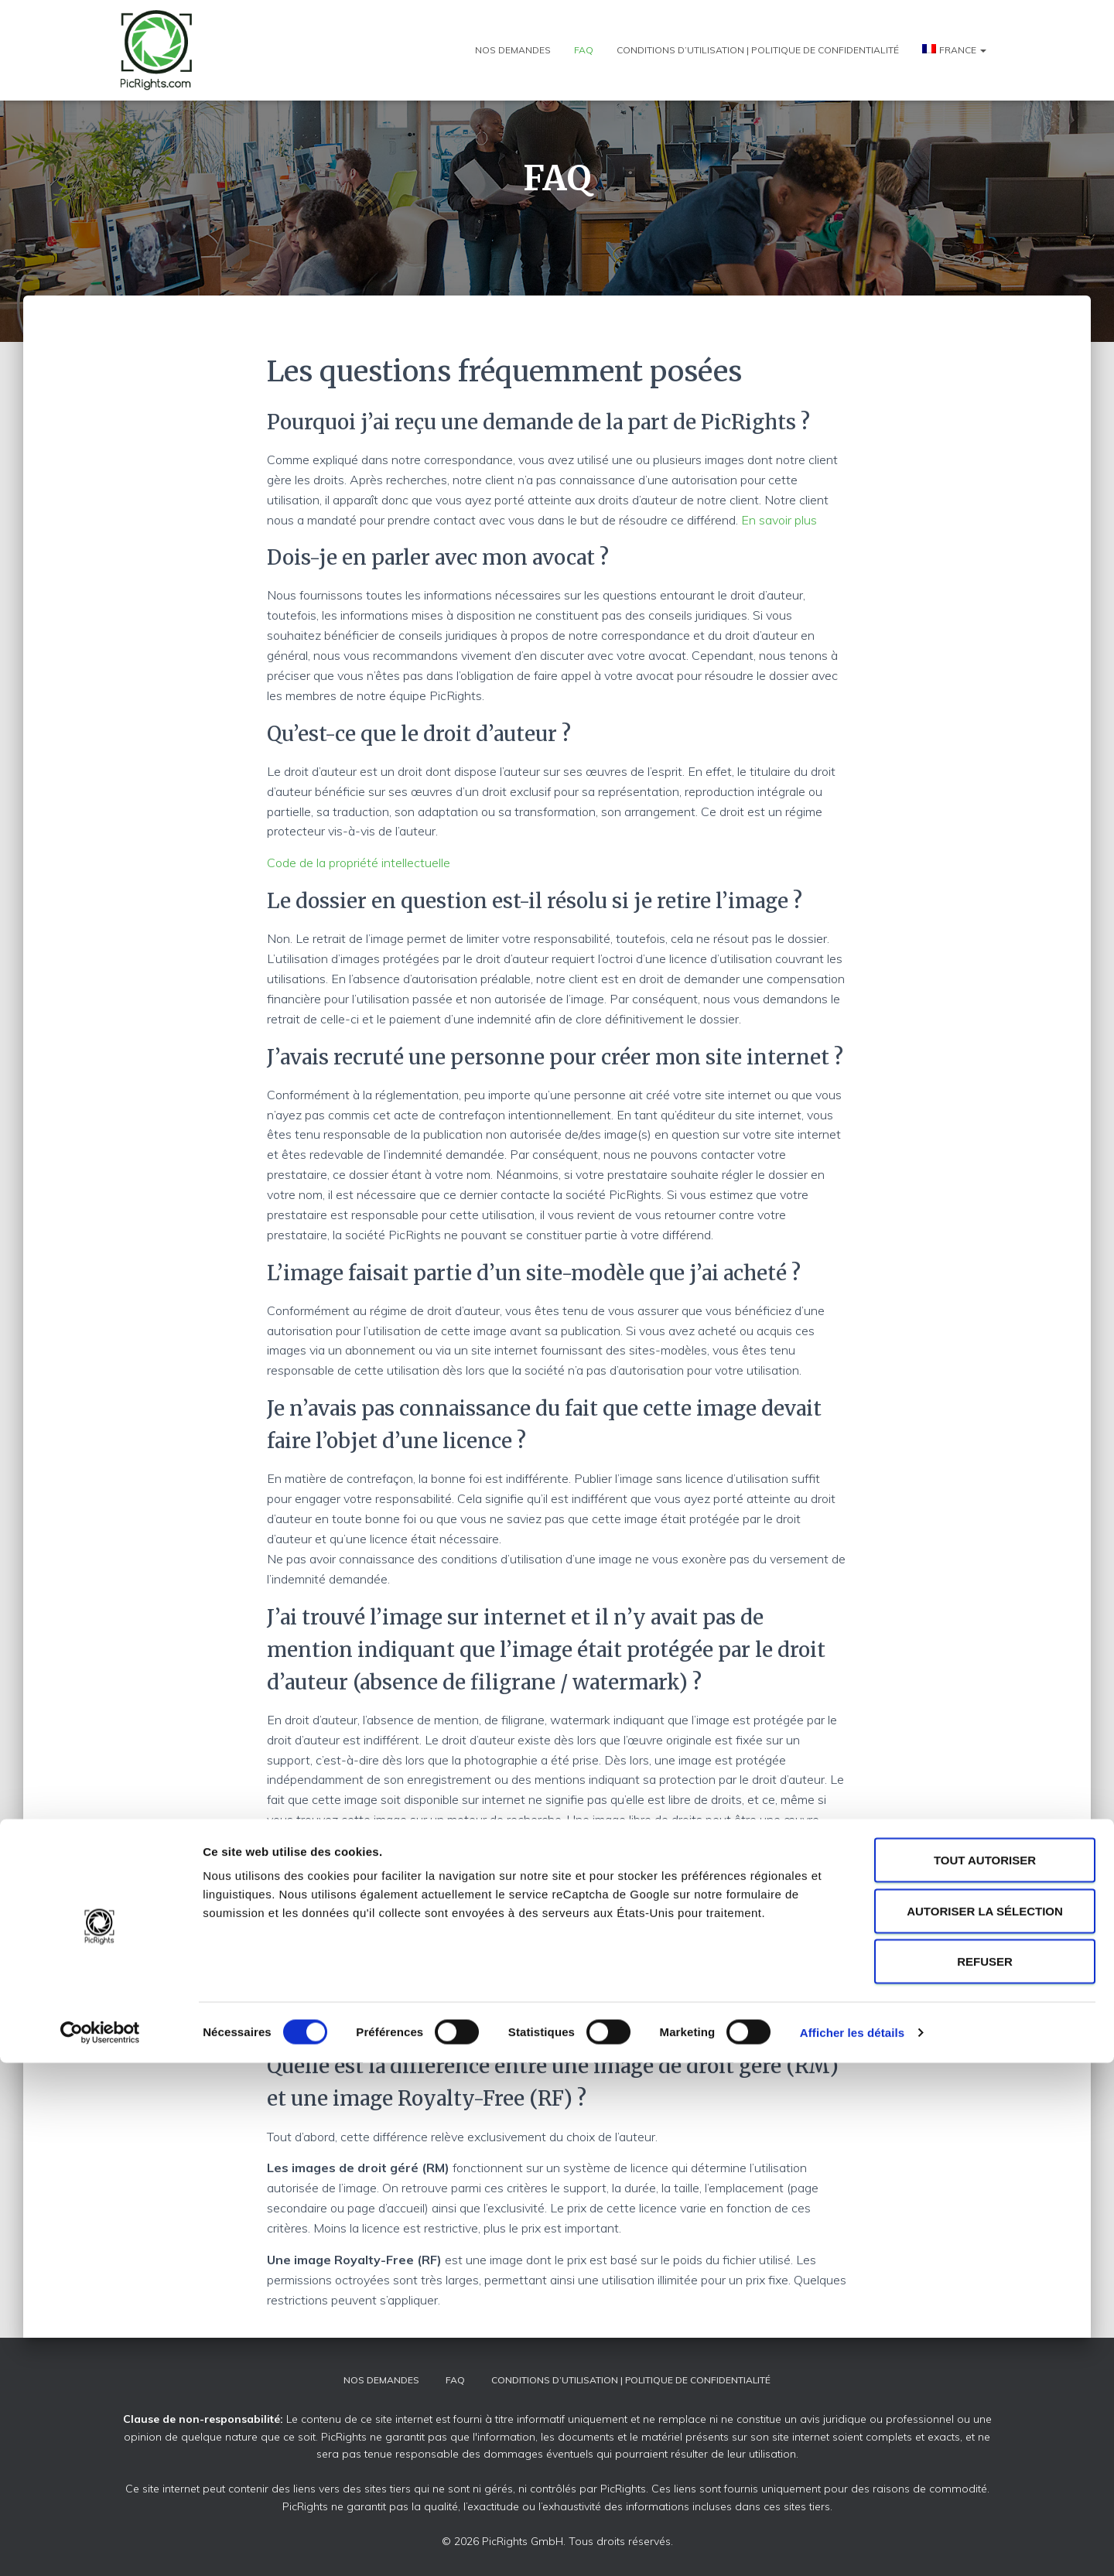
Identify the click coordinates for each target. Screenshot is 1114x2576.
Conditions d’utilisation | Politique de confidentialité (758, 50)
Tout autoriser (985, 2373)
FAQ (583, 50)
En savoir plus (779, 520)
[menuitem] (954, 50)
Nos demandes (513, 50)
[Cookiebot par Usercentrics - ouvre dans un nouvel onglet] (100, 2545)
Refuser (985, 2474)
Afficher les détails (852, 2545)
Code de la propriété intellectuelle (358, 862)
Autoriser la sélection (985, 2424)
